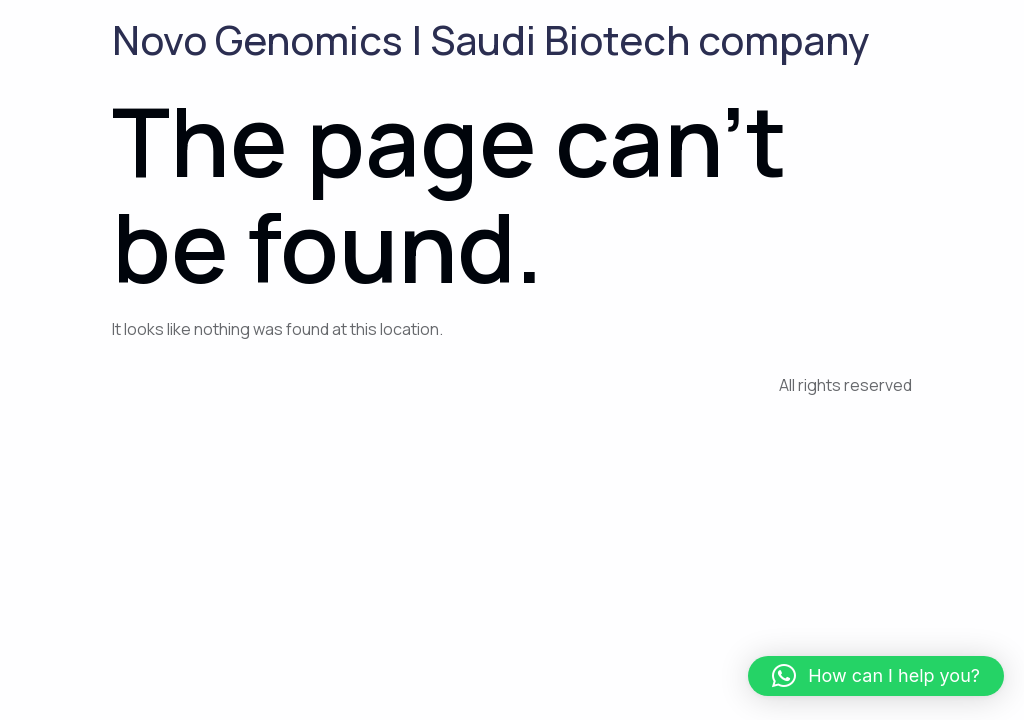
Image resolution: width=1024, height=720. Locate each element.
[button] (876, 676)
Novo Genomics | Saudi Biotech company (491, 39)
